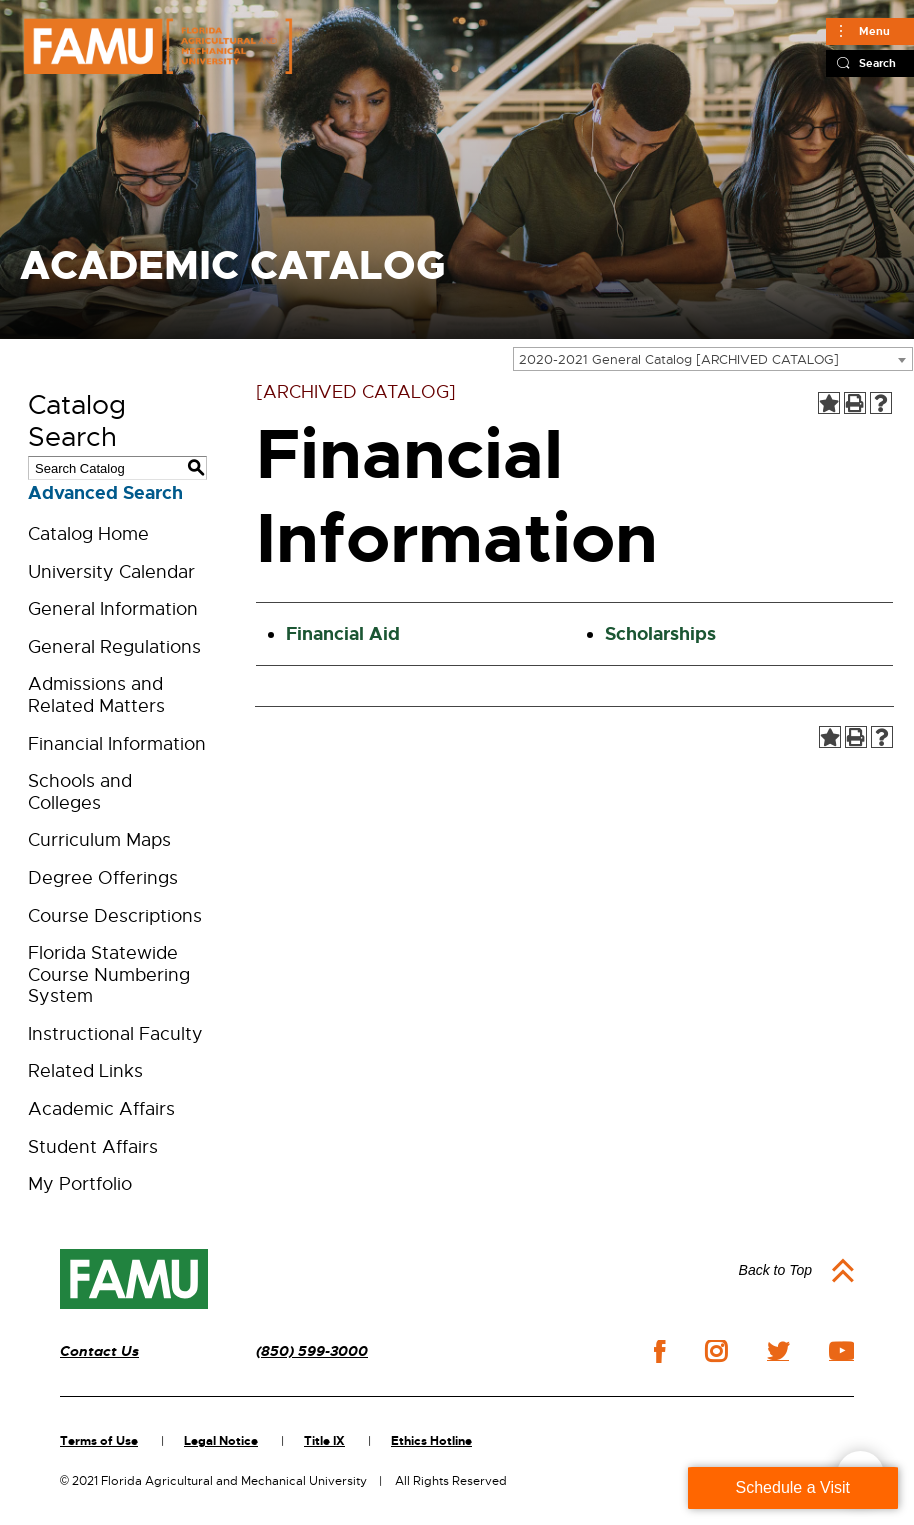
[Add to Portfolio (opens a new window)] (829, 403)
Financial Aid (343, 634)
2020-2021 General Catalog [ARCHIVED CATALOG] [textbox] (679, 359)
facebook (659, 1351)
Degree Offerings (103, 878)
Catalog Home (88, 534)
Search (877, 63)
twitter (778, 1351)
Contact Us (99, 1351)
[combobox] (713, 359)
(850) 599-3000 (312, 1351)
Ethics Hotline (431, 1441)
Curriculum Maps (99, 840)
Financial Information (117, 744)
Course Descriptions (115, 916)
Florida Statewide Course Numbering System (109, 974)
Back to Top (775, 1270)
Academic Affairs (101, 1109)
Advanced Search (105, 493)
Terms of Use (99, 1441)
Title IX (324, 1441)
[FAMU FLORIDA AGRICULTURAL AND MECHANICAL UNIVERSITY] (158, 46)
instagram (716, 1351)
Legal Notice (221, 1441)
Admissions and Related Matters (96, 695)
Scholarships (660, 634)
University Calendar (111, 572)
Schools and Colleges (80, 792)
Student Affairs (93, 1147)
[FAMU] (134, 1279)
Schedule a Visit (793, 1487)
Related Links (85, 1071)
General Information (113, 609)
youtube (841, 1351)
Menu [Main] (874, 31)
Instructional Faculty (115, 1034)
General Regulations (114, 647)
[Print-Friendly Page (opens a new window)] (855, 403)
